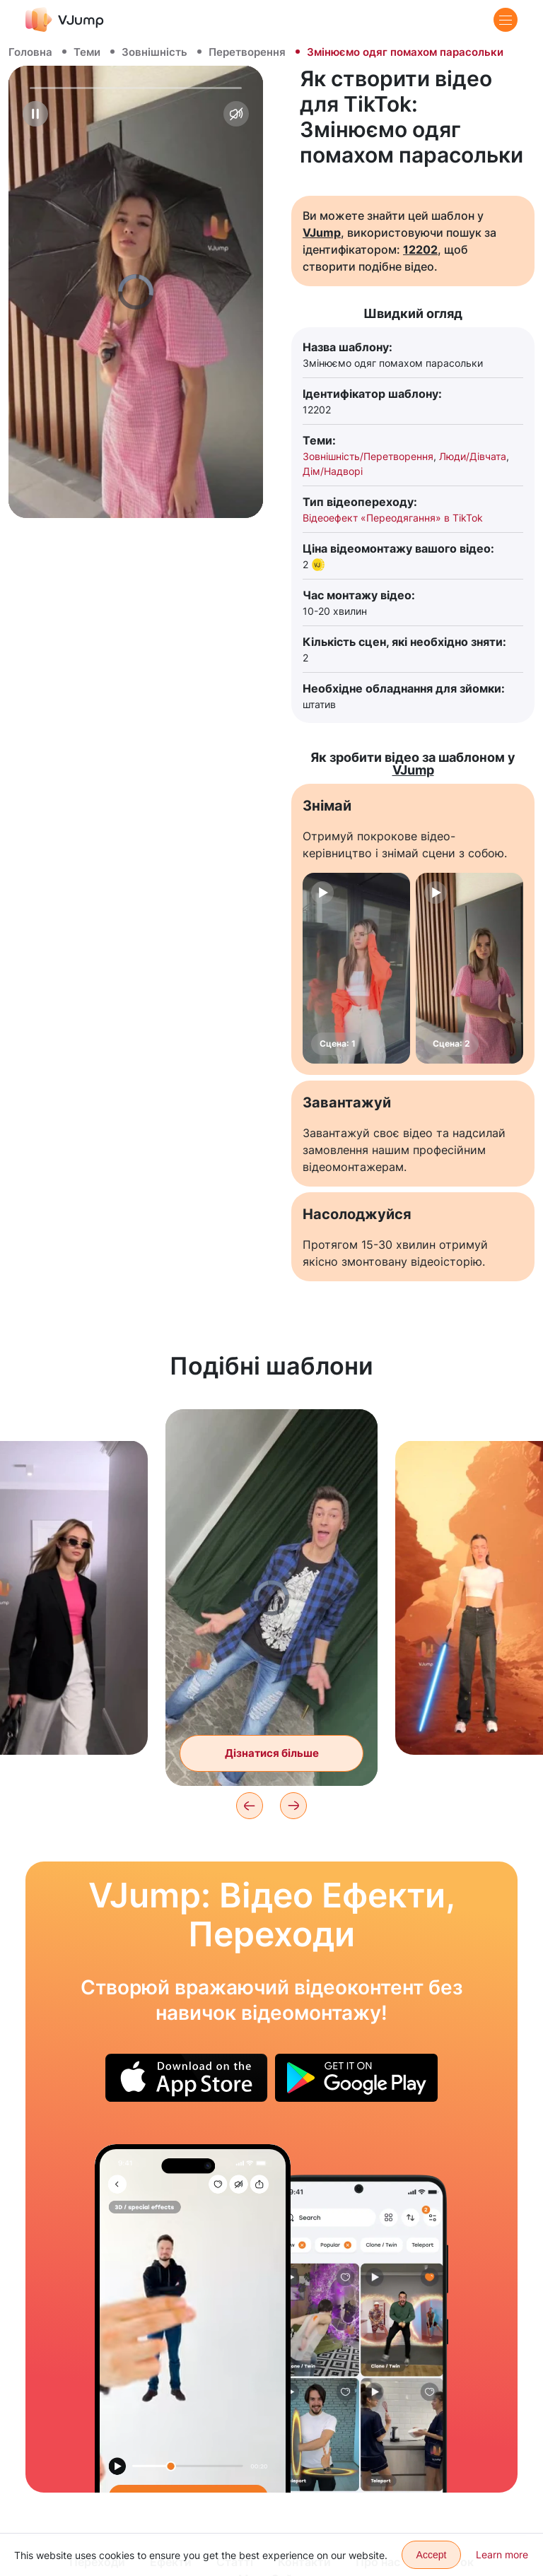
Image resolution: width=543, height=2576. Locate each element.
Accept (431, 2554)
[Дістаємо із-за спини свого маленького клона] (193, 2318)
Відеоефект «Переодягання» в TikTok (393, 518)
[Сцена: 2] (469, 968)
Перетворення (247, 52)
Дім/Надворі (333, 471)
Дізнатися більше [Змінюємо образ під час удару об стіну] (272, 1753)
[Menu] (506, 20)
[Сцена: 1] (356, 968)
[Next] (293, 1805)
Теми (87, 52)
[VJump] (64, 19)
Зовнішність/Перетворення (368, 456)
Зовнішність (154, 52)
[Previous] (249, 1805)
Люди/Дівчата (472, 456)
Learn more (502, 2554)
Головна (30, 52)
